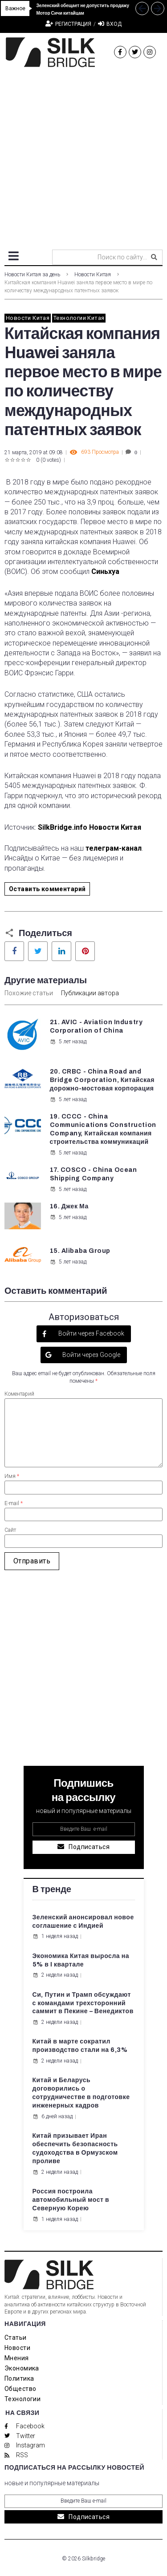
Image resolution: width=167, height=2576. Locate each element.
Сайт (10, 1530)
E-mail (13, 1503)
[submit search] (154, 257)
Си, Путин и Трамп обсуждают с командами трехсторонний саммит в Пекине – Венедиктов (83, 2003)
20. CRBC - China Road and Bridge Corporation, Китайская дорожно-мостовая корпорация (102, 1080)
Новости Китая (92, 274)
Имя (11, 1476)
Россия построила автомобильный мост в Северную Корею (71, 2200)
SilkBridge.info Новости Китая (89, 827)
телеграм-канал (114, 848)
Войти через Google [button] (90, 1354)
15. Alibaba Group (80, 1251)
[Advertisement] (83, 155)
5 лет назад (68, 1041)
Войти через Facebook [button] (90, 1333)
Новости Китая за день (32, 274)
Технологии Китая (78, 318)
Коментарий (19, 1394)
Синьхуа (105, 571)
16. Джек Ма (69, 1206)
